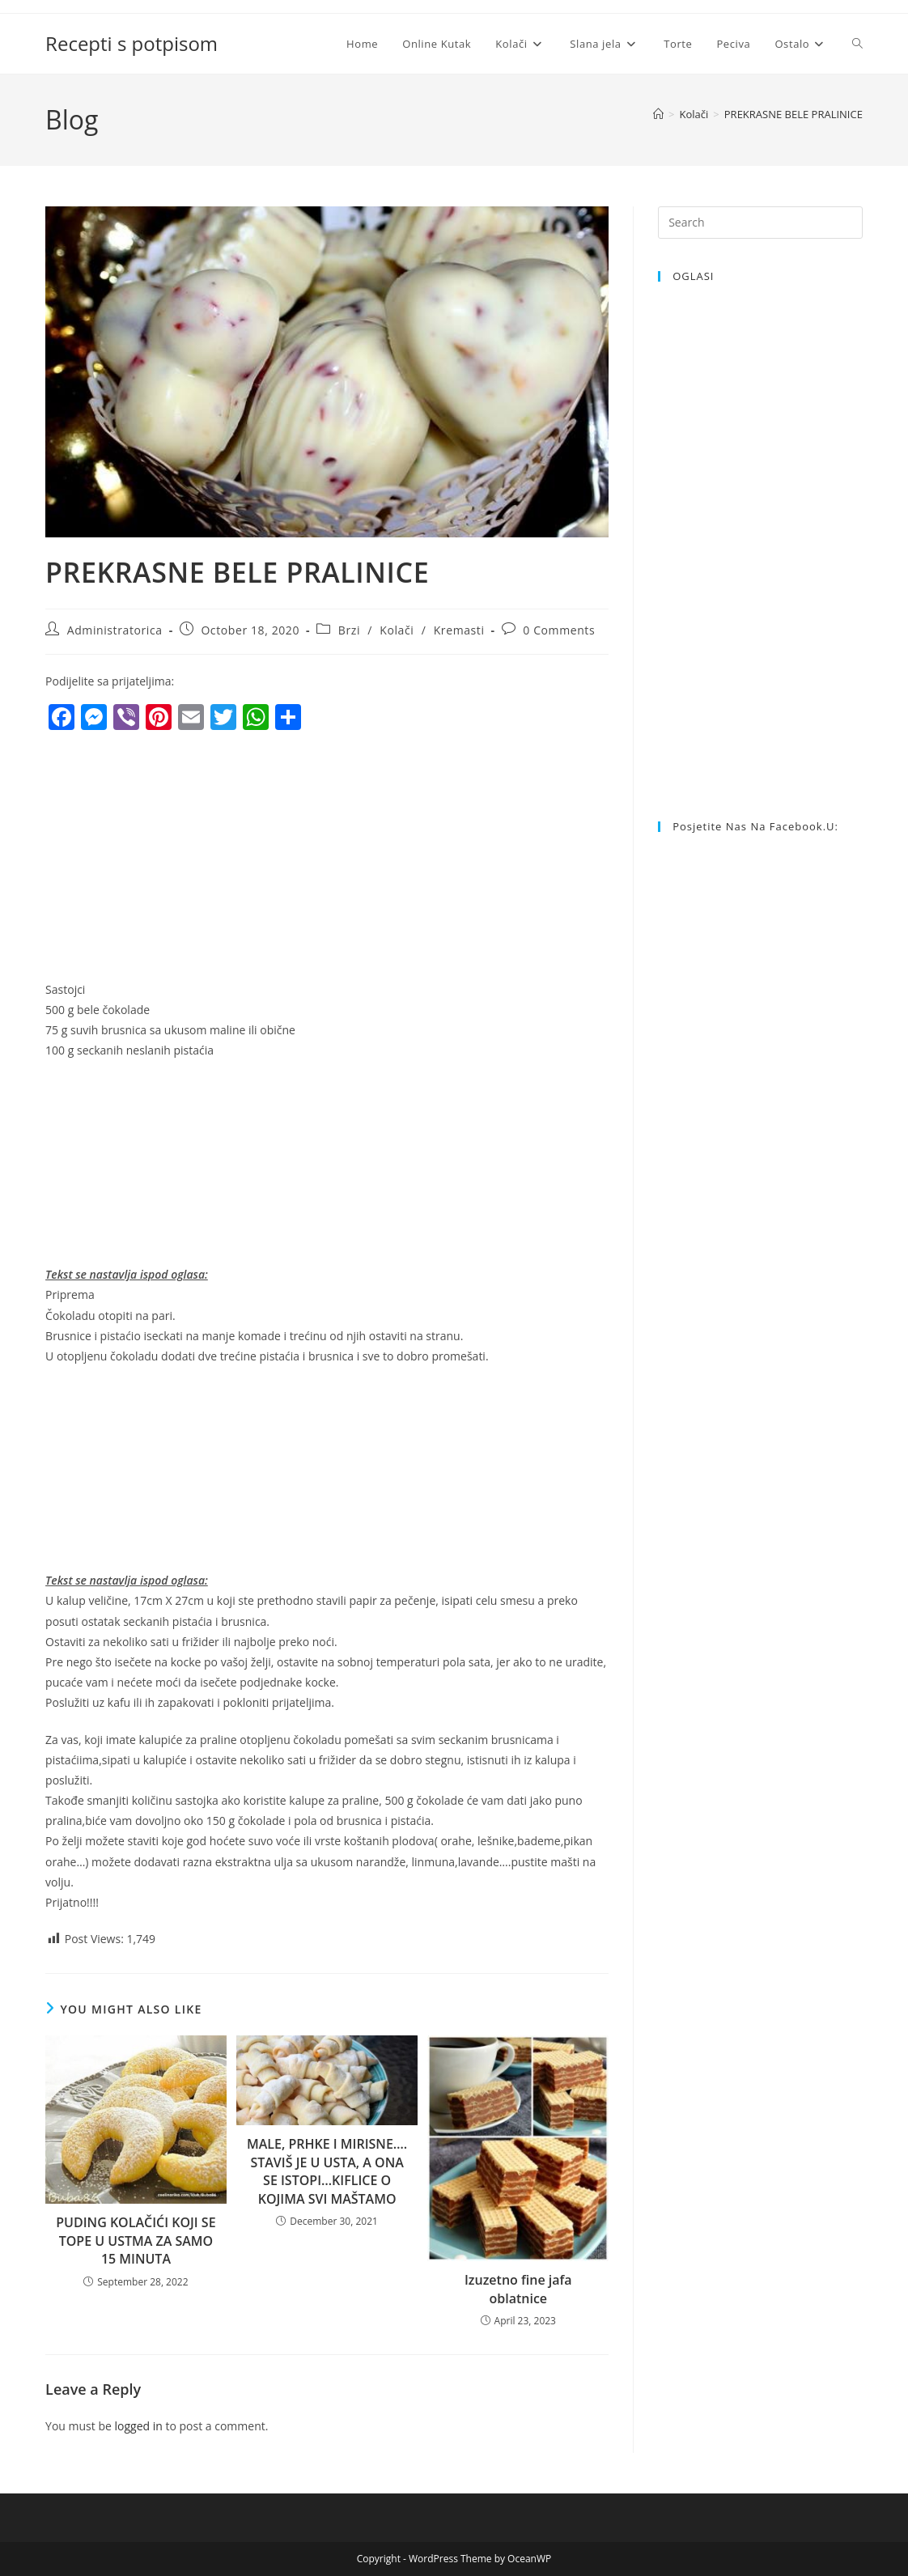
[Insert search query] (760, 222)
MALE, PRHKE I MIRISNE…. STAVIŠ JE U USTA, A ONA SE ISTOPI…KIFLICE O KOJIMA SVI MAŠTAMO (327, 2171)
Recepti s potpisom (131, 43)
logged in (138, 2426)
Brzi (349, 630)
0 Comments (559, 630)
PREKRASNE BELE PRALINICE (793, 114)
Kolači (397, 630)
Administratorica (115, 630)
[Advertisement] (181, 859)
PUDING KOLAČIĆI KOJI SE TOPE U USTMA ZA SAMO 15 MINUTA (135, 2240)
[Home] (658, 114)
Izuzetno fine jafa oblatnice (518, 2289)
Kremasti (459, 630)
